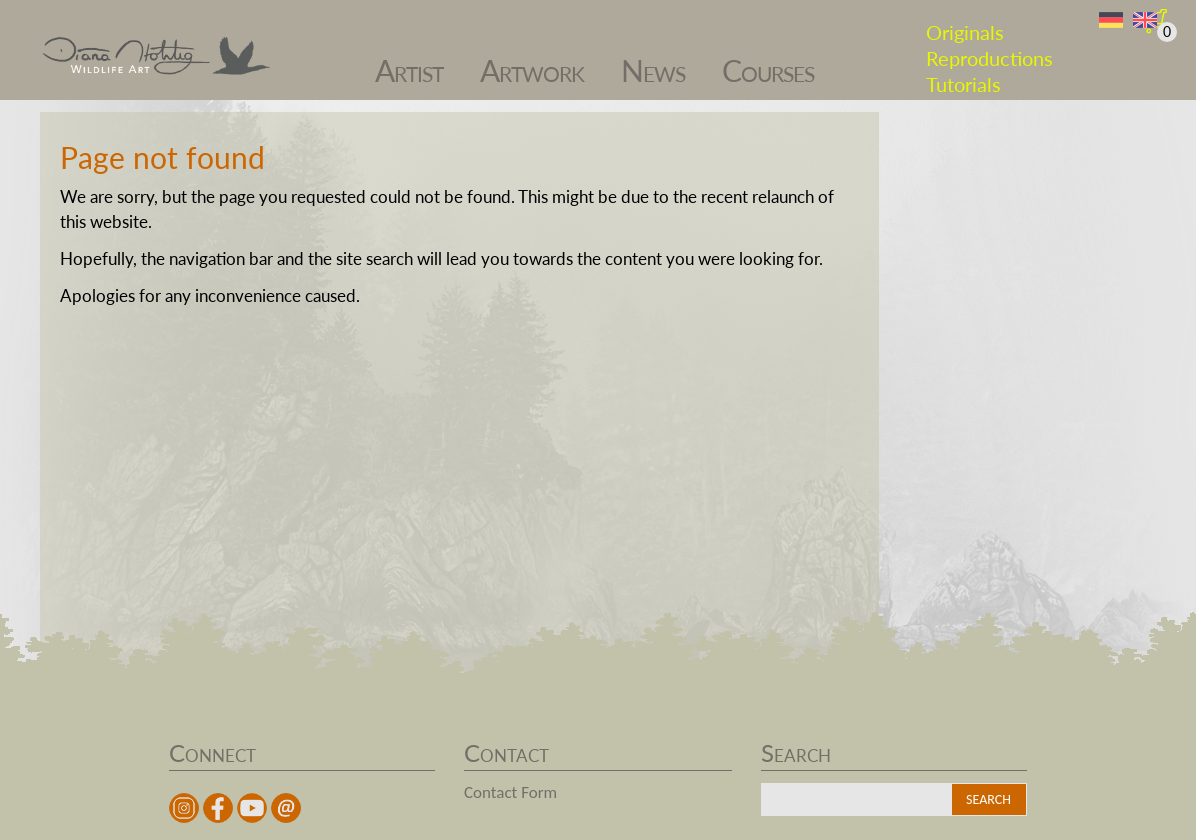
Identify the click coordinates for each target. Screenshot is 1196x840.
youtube (252, 808)
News (653, 60)
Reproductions (989, 48)
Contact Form (510, 792)
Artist (409, 60)
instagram (184, 808)
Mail (286, 808)
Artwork (532, 60)
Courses (768, 60)
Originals (965, 22)
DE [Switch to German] (1111, 21)
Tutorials (963, 74)
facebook (218, 808)
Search (988, 799)
